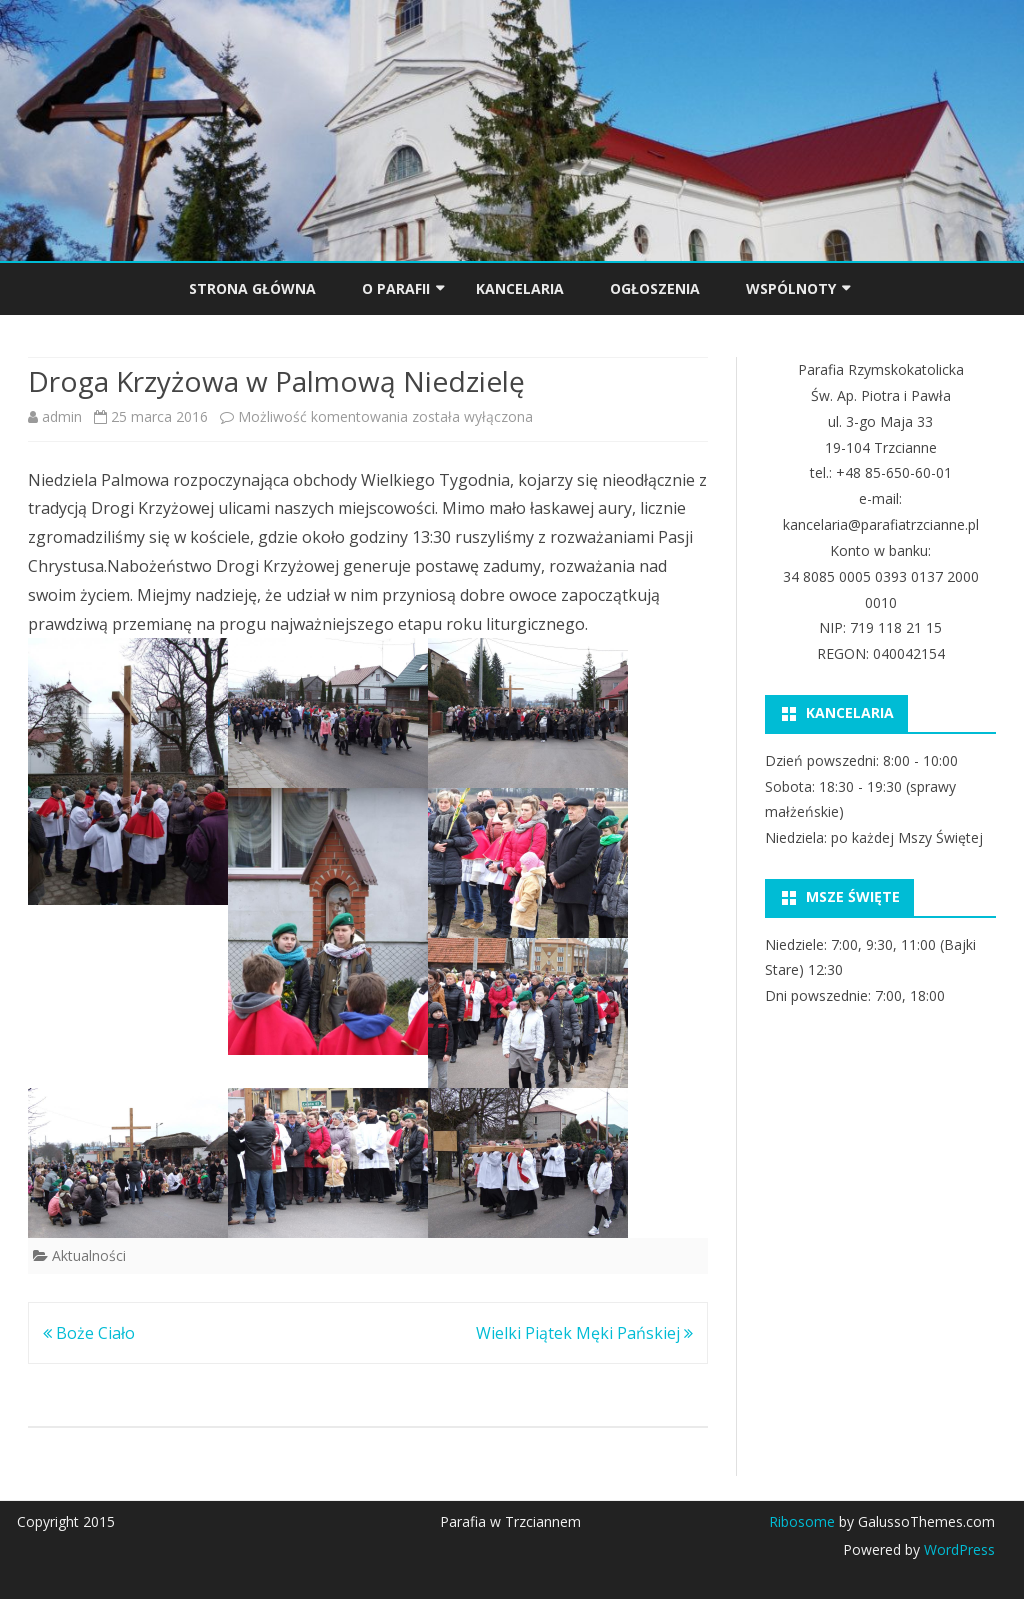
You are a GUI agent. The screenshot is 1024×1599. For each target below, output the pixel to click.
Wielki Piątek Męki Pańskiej (584, 1333)
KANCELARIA (520, 288)
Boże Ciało (89, 1333)
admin (62, 416)
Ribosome (802, 1521)
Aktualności (89, 1255)
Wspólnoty (791, 288)
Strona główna (252, 288)
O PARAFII (396, 288)
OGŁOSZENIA (655, 288)
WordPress (957, 1549)
